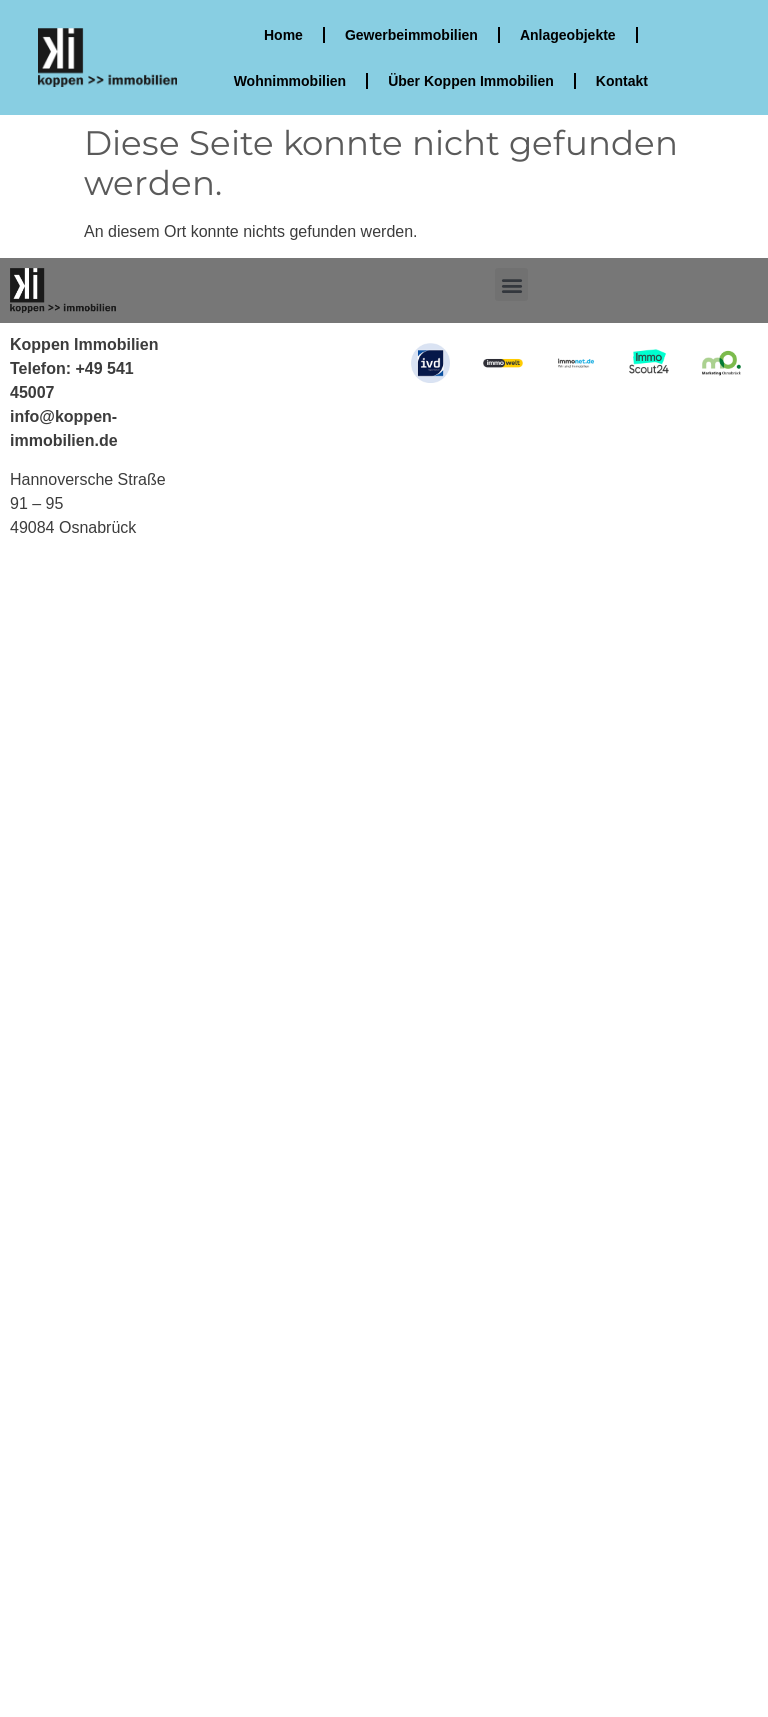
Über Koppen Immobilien (471, 81)
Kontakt (621, 81)
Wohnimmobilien (289, 81)
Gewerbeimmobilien (411, 35)
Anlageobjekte (568, 35)
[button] (511, 284)
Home (283, 35)
